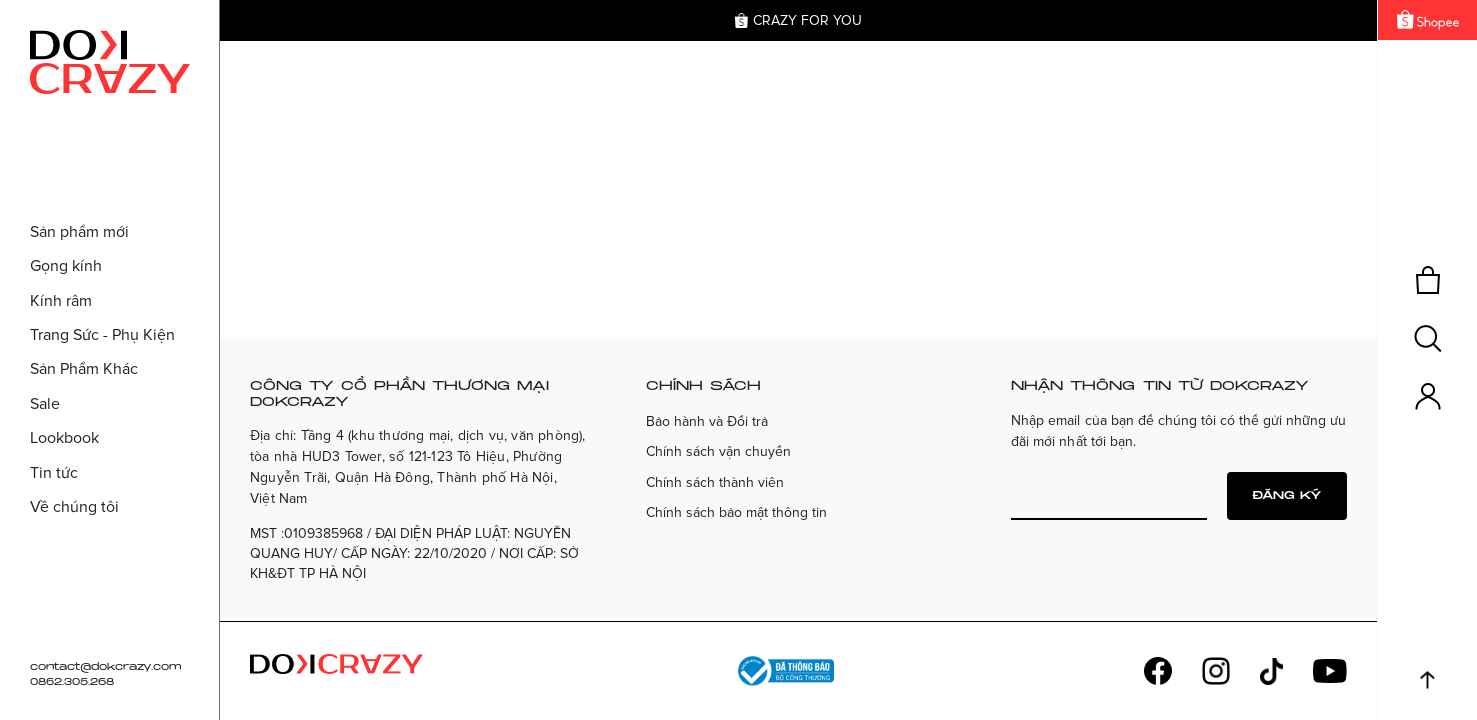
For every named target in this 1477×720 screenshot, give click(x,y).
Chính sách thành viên (715, 482)
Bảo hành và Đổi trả (707, 421)
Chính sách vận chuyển (718, 451)
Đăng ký (1287, 495)
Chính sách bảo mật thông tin (737, 512)
